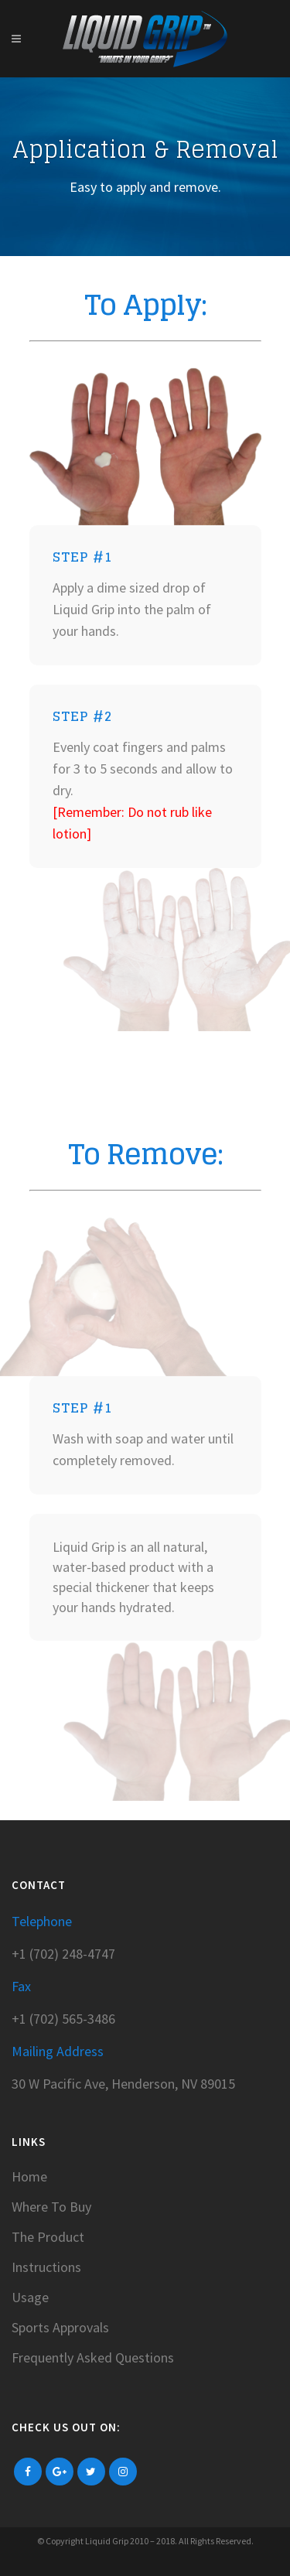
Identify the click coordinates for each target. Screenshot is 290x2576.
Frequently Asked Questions (93, 2357)
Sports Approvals (60, 2327)
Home (29, 2176)
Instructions (46, 2267)
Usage (30, 2297)
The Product (48, 2237)
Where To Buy (51, 2207)
